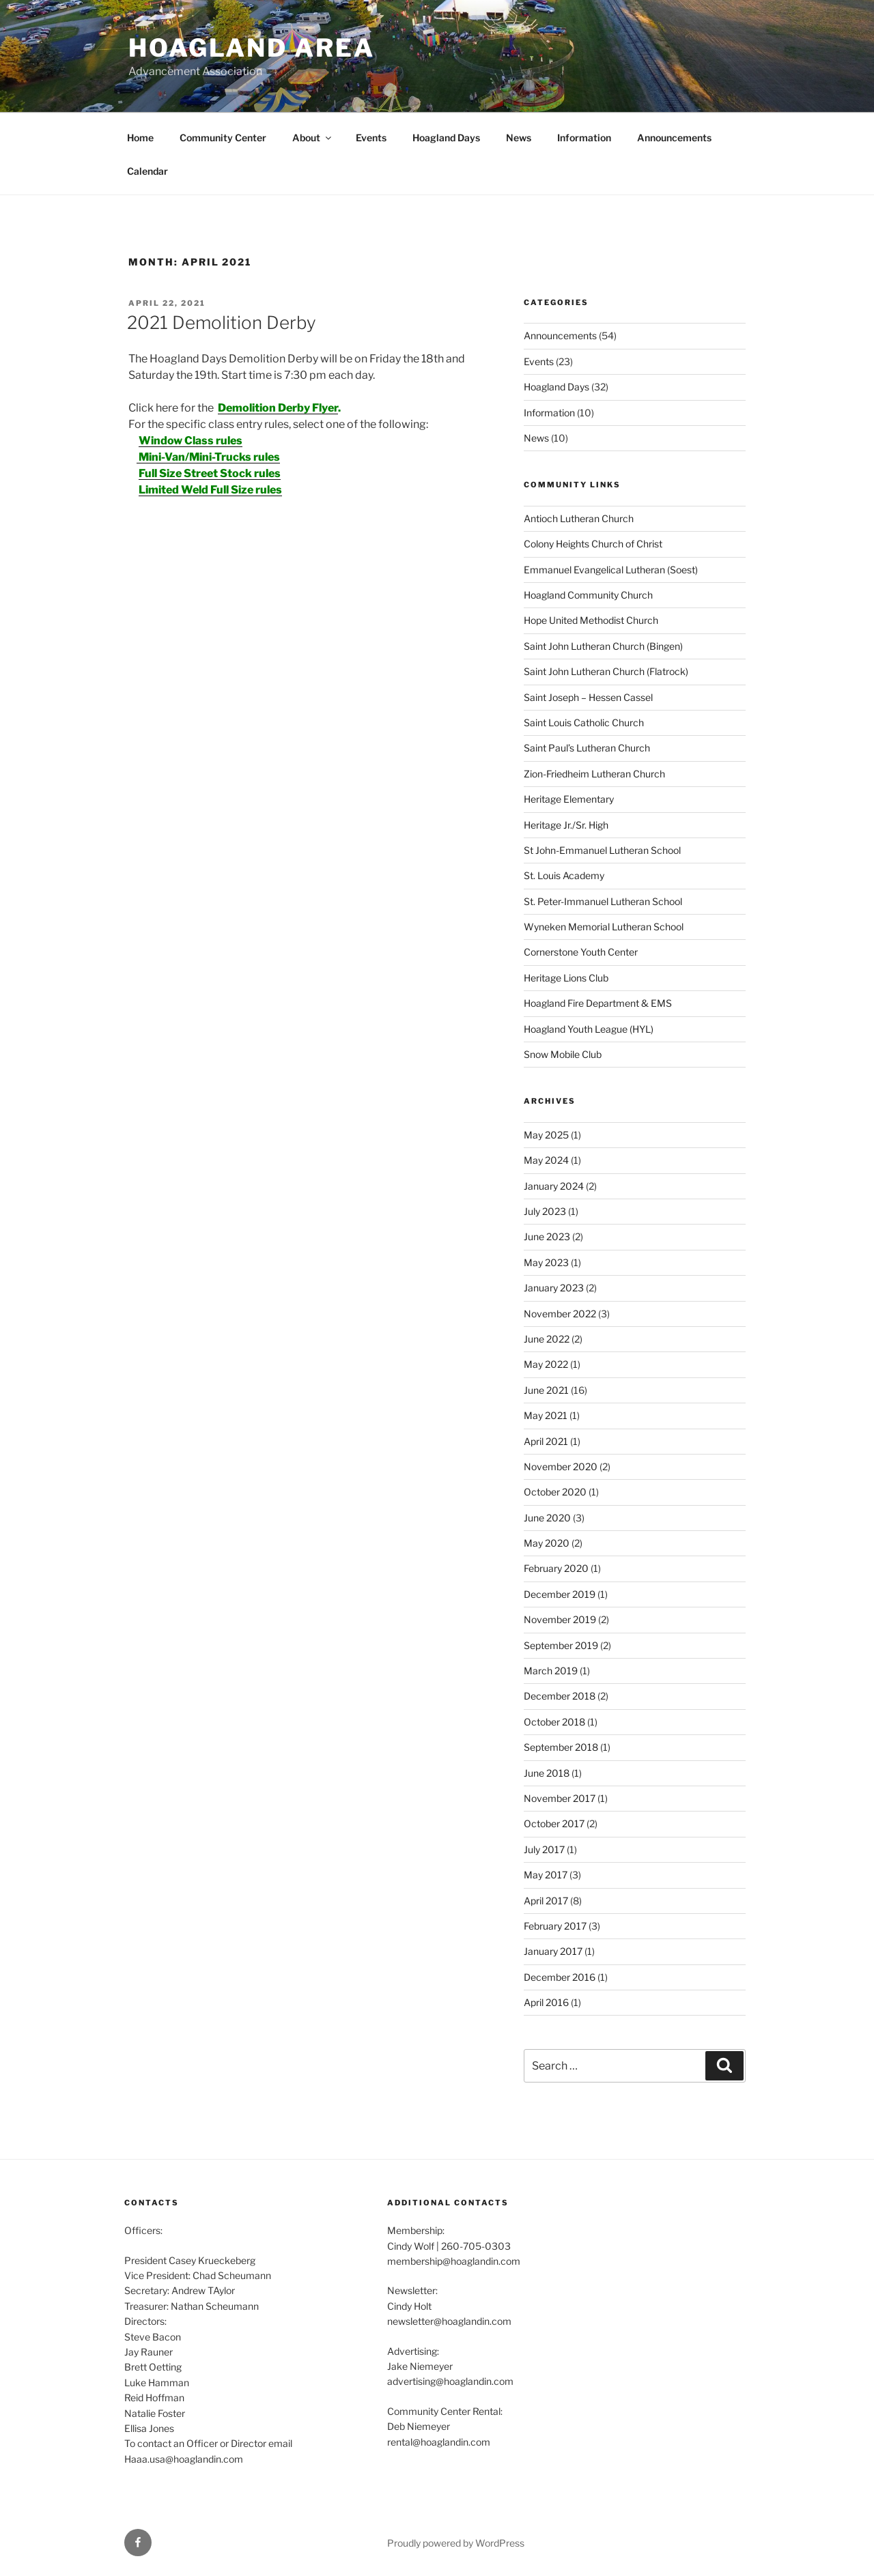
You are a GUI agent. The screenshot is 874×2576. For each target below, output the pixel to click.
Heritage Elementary (569, 799)
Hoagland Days (446, 137)
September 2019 (561, 1645)
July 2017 (544, 1849)
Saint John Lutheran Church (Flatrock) (606, 671)
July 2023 (545, 1211)
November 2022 (560, 1313)
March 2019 (551, 1670)
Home (140, 137)
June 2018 (546, 1773)
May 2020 (546, 1543)
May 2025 (546, 1135)
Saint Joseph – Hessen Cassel (588, 697)
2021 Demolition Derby (221, 322)
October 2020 (555, 1492)
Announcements (674, 137)
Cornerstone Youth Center (581, 952)
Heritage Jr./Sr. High (566, 825)
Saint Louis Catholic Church (584, 722)
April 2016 (546, 2002)
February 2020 (556, 1568)
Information (584, 137)
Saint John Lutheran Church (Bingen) (603, 646)
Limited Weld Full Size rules (210, 489)
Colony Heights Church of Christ (593, 543)
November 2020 (560, 1466)
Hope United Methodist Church (591, 620)
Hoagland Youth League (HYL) (588, 1029)
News (518, 137)
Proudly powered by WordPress (455, 2543)
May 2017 (545, 1874)
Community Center (223, 137)
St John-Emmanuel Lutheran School (602, 850)
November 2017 (559, 1798)
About (312, 137)
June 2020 (547, 1517)
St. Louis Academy (564, 875)
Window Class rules (190, 440)
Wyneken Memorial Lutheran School (603, 926)
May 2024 (546, 1160)
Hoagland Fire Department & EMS (598, 1003)
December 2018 (559, 1696)
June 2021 (546, 1390)
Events (371, 137)
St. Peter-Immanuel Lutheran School (603, 901)
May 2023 (546, 1262)
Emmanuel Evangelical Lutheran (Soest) (611, 569)
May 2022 (546, 1364)
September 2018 (561, 1747)
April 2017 (546, 1900)
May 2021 (545, 1415)
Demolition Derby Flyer (278, 407)
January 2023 (554, 1287)
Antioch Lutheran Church (579, 518)
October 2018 (554, 1722)
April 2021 (546, 1441)
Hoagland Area (251, 48)
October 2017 (554, 1823)
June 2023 (547, 1236)
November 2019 (560, 1619)
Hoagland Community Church (588, 595)
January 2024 (554, 1186)
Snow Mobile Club (563, 1054)
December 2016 (559, 1977)
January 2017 (553, 1951)
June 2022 (546, 1339)
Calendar (147, 171)
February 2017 (555, 1926)
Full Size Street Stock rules (210, 473)
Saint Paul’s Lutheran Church (587, 748)
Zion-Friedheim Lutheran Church (594, 773)
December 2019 (559, 1594)
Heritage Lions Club (566, 978)
